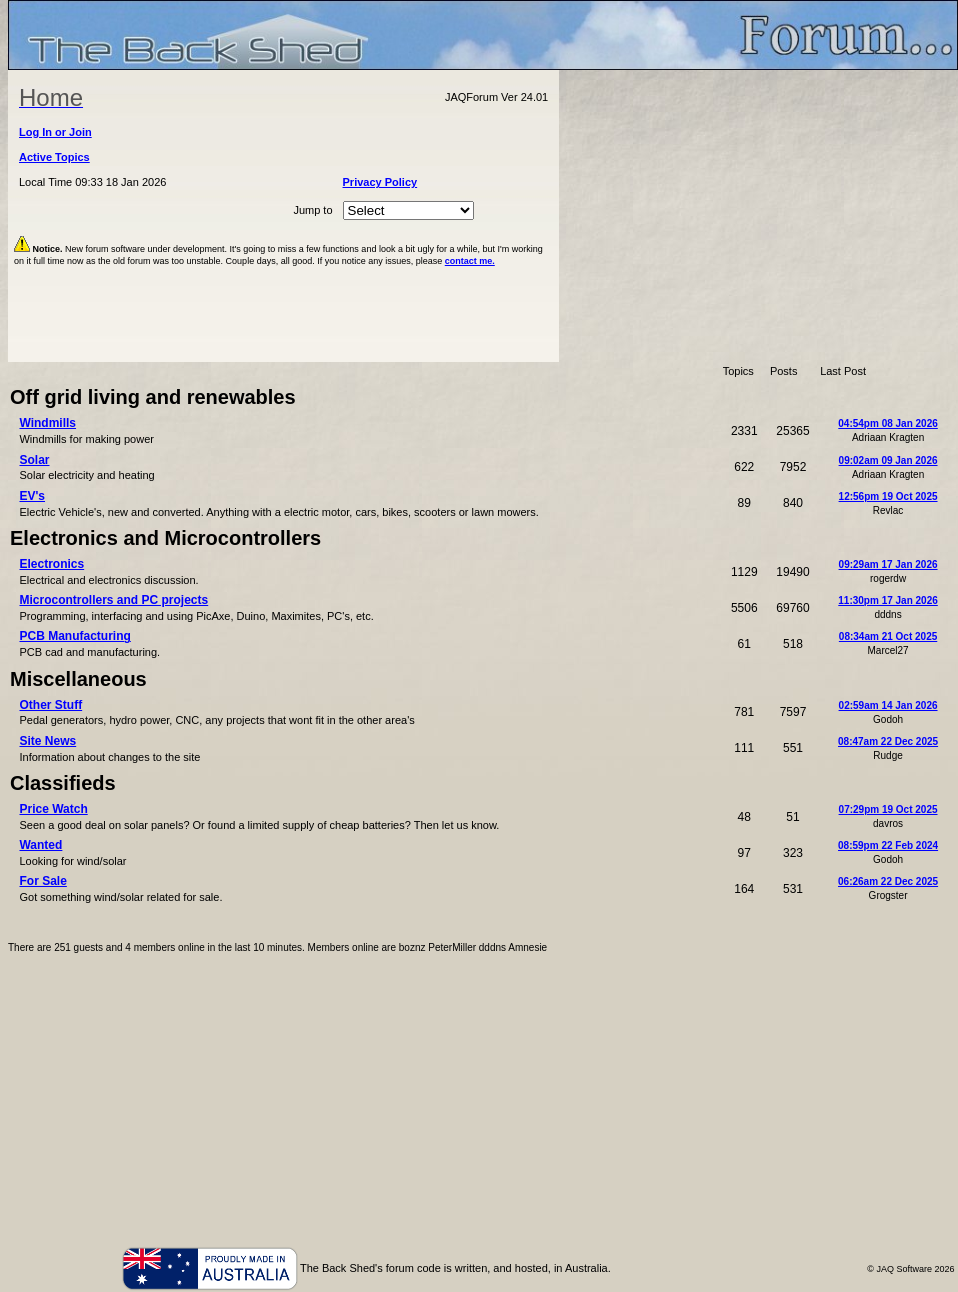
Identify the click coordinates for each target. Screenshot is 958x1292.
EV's (32, 496)
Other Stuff (50, 705)
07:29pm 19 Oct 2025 (888, 809)
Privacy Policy (380, 182)
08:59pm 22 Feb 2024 (888, 845)
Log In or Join (55, 132)
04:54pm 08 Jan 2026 (888, 423)
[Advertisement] (759, 216)
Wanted (40, 845)
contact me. (470, 261)
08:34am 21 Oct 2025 (888, 636)
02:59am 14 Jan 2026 (888, 705)
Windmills (47, 423)
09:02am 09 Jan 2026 (888, 460)
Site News (47, 741)
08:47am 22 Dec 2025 (888, 741)
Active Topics (54, 157)
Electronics (51, 564)
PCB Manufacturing (74, 636)
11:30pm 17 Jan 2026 (888, 600)
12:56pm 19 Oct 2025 (888, 496)
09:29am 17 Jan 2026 (888, 564)
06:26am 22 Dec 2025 (888, 881)
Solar (34, 460)
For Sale (42, 881)
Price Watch (53, 809)
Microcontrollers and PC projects (113, 600)
